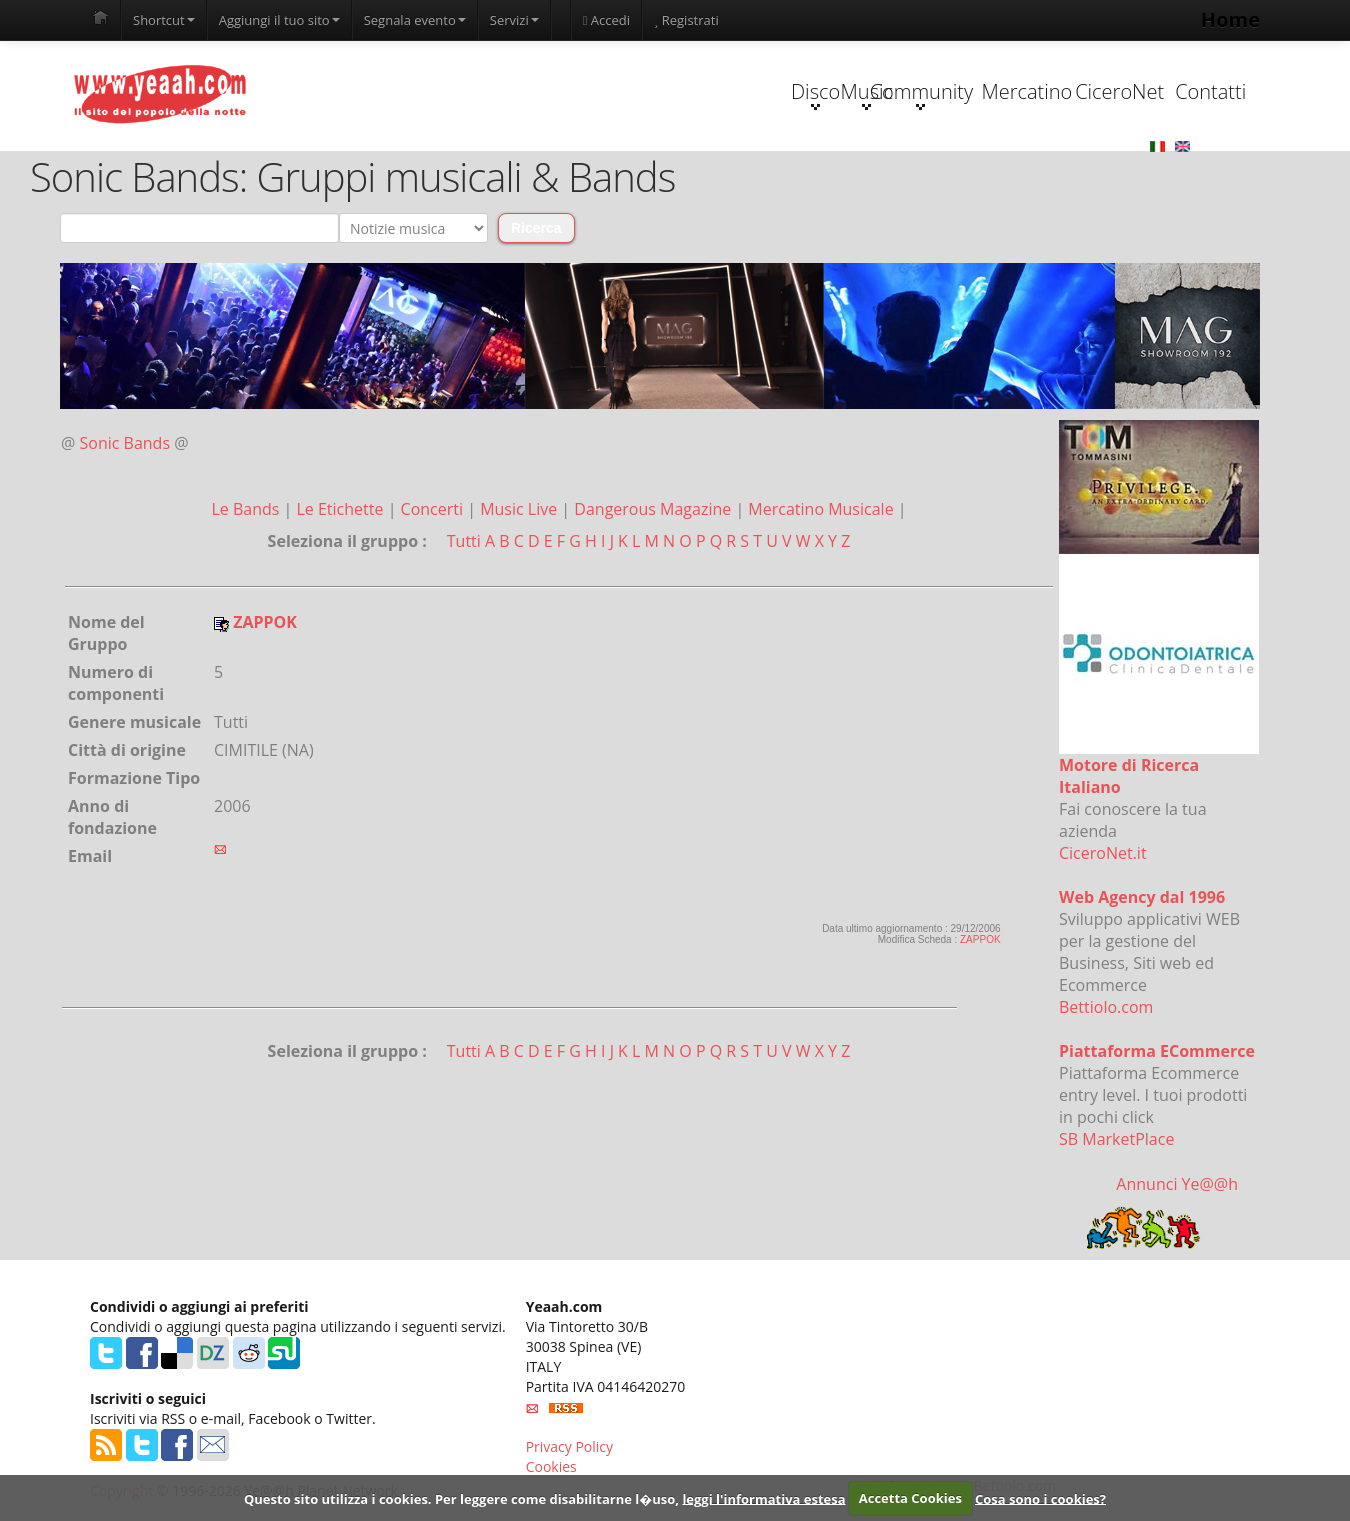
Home (1230, 19)
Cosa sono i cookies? (1040, 1498)
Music (654, 94)
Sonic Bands (125, 444)
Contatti (1157, 91)
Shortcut (164, 20)
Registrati (686, 20)
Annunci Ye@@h (1177, 1185)
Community (779, 94)
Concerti (434, 510)
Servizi (514, 20)
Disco (527, 94)
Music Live (520, 510)
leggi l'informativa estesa (763, 1498)
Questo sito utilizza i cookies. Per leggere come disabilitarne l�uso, (461, 1498)
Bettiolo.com (1106, 1008)
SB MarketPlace (1116, 1140)
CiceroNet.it (1103, 854)
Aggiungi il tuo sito (279, 20)
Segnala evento (415, 20)
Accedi (606, 20)
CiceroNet (1031, 91)
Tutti (464, 542)
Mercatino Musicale (822, 510)
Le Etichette (341, 510)
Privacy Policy (569, 1446)
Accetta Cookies (910, 1498)
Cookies (551, 1466)
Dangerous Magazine (654, 510)
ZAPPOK (980, 940)
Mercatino (906, 91)
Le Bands (247, 510)
